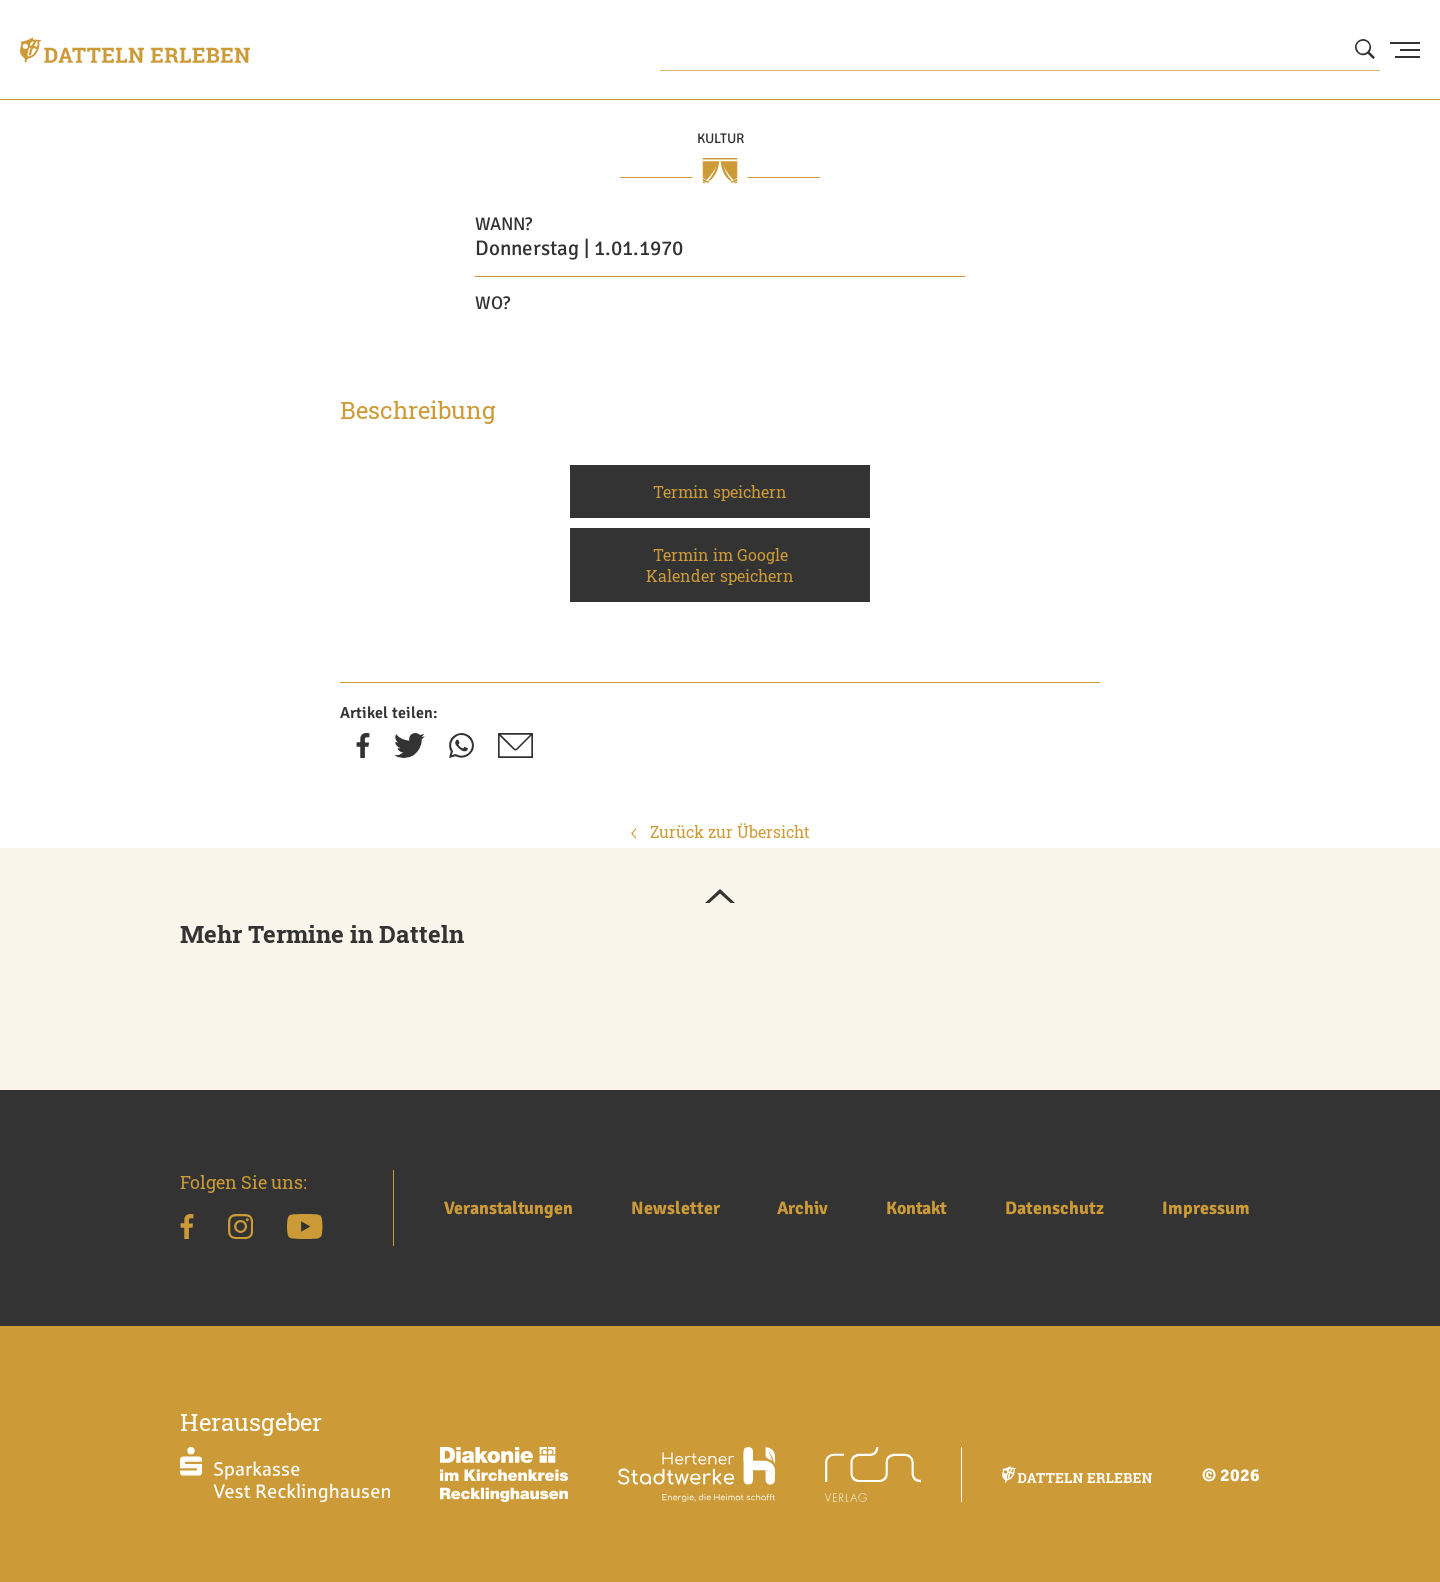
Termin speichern (720, 491)
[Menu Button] (1405, 50)
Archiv (802, 1208)
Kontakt (916, 1208)
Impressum (1206, 1208)
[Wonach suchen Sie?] (1020, 50)
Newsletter (675, 1208)
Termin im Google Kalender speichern (720, 565)
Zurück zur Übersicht (720, 831)
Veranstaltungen (508, 1208)
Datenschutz (1054, 1208)
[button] (720, 898)
